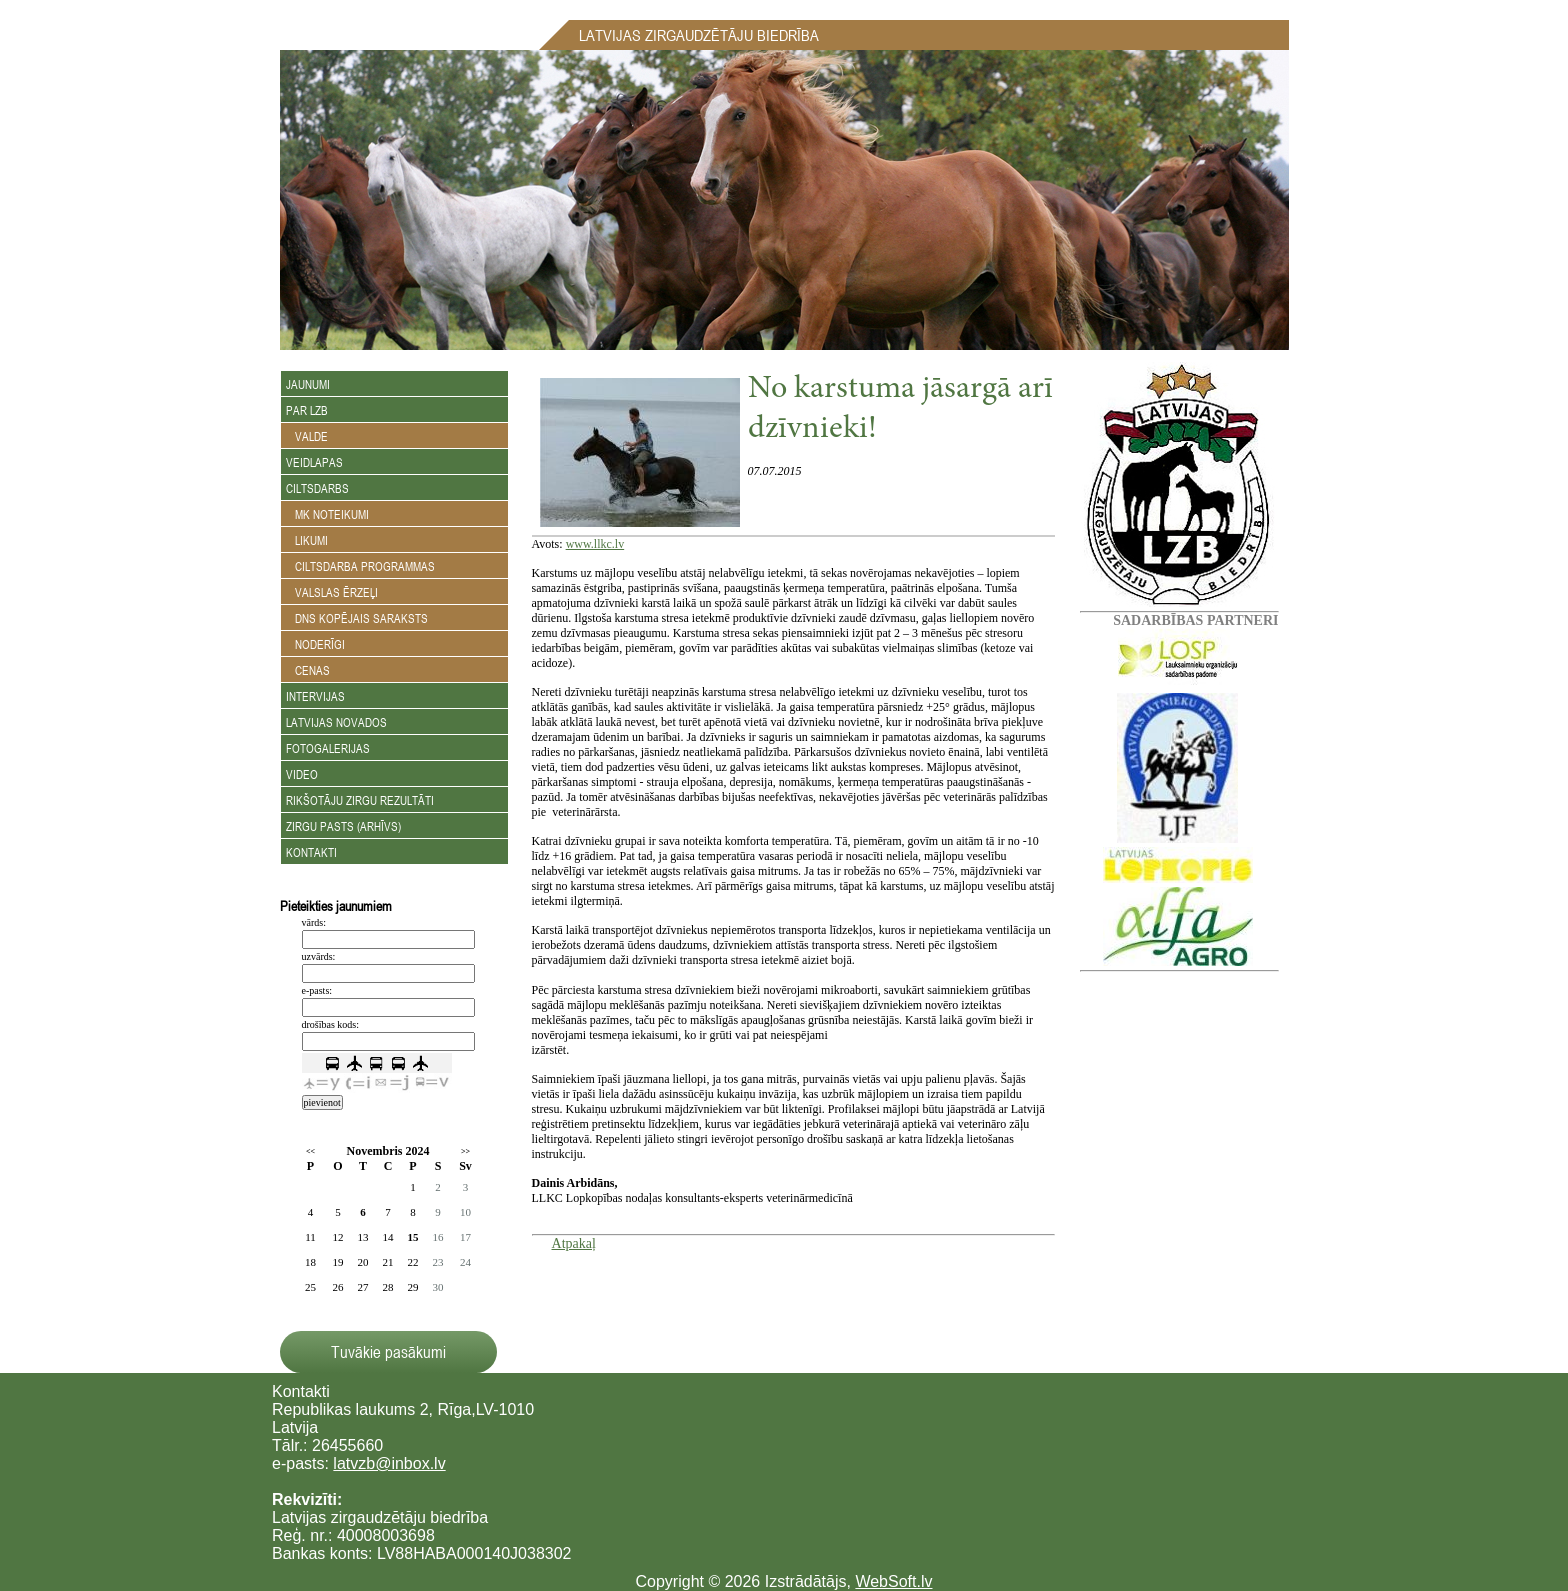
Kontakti (311, 852)
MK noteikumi (327, 514)
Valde (307, 436)
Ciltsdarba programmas (360, 566)
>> (465, 1151)
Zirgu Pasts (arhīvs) (343, 826)
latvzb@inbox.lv (389, 1463)
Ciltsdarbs (317, 488)
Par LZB (307, 410)
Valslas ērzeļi (332, 592)
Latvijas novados (336, 722)
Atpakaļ (574, 1243)
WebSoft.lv (893, 1581)
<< (310, 1151)
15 (413, 1237)
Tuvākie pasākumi (388, 1352)
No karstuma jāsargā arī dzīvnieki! (900, 410)
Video (302, 774)
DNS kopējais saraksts (357, 618)
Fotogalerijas (328, 748)
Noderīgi (315, 644)
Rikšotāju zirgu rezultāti (360, 800)
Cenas (308, 670)
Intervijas (315, 696)
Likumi (307, 540)
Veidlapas (314, 462)
